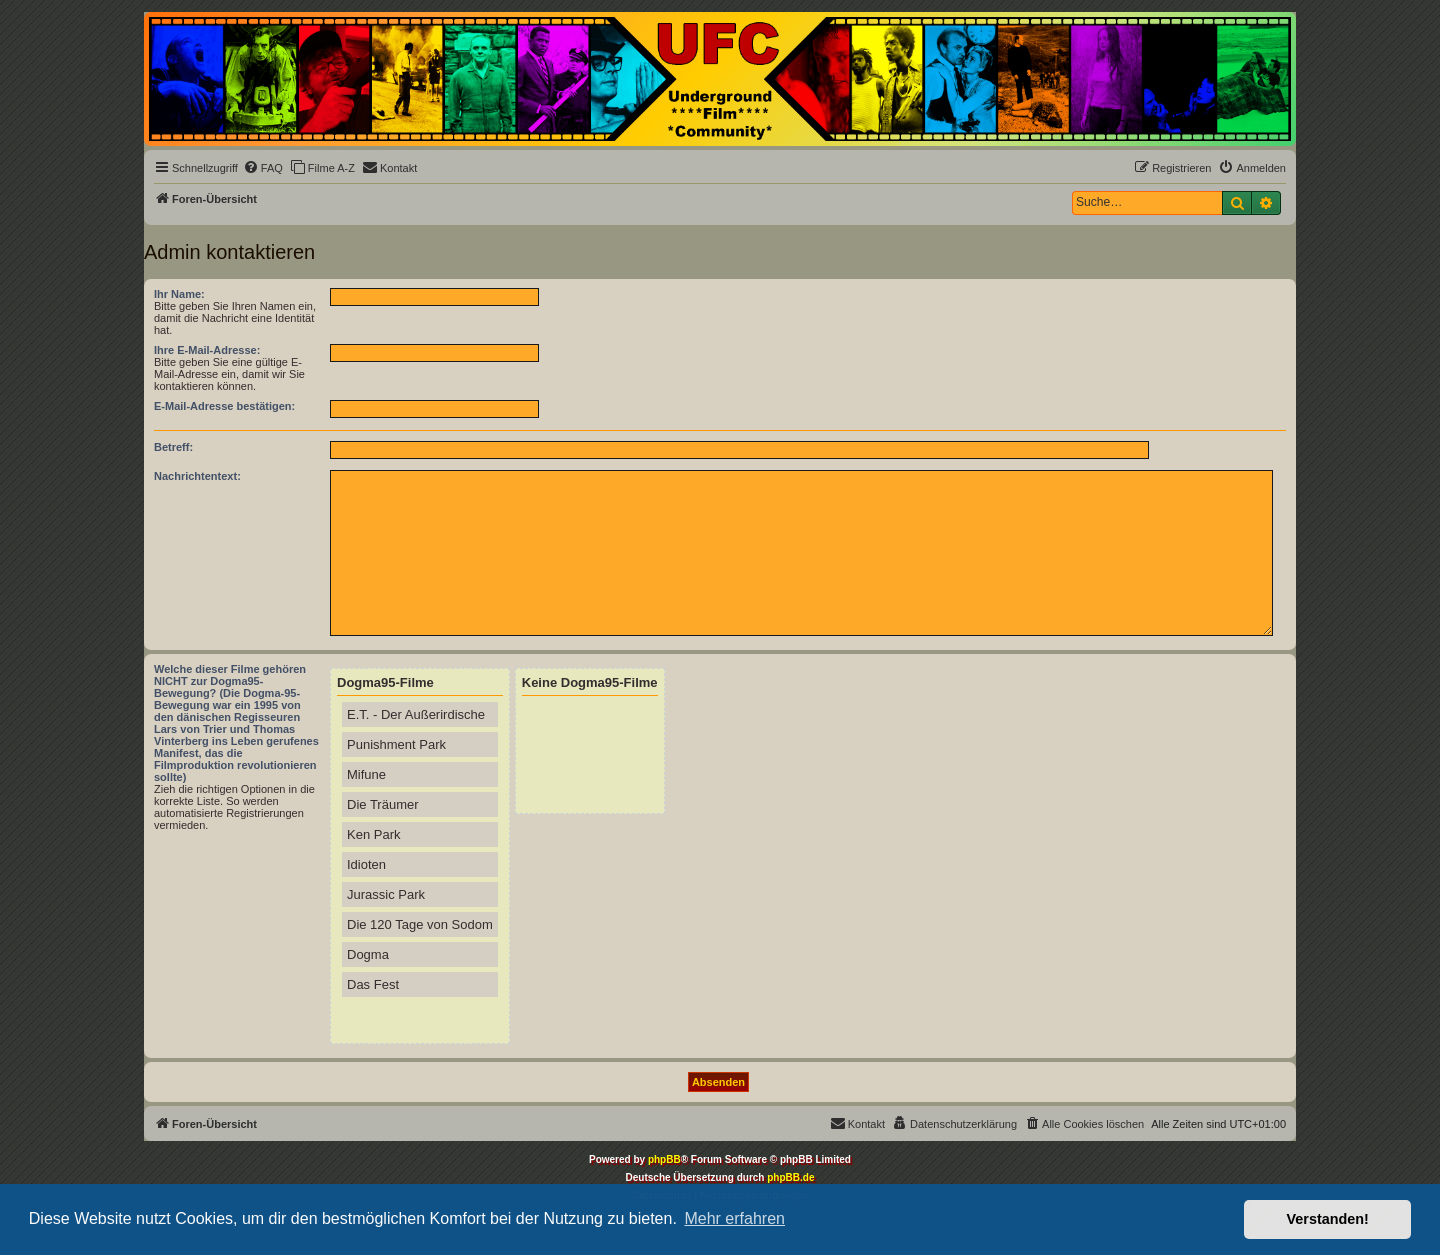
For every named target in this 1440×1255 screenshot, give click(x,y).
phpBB (664, 1159)
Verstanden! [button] (1328, 1219)
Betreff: (173, 447)
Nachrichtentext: (197, 476)
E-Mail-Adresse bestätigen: (224, 406)
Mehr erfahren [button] (734, 1218)
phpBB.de (790, 1177)
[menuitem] (263, 168)
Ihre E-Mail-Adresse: (207, 350)
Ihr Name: (179, 294)
